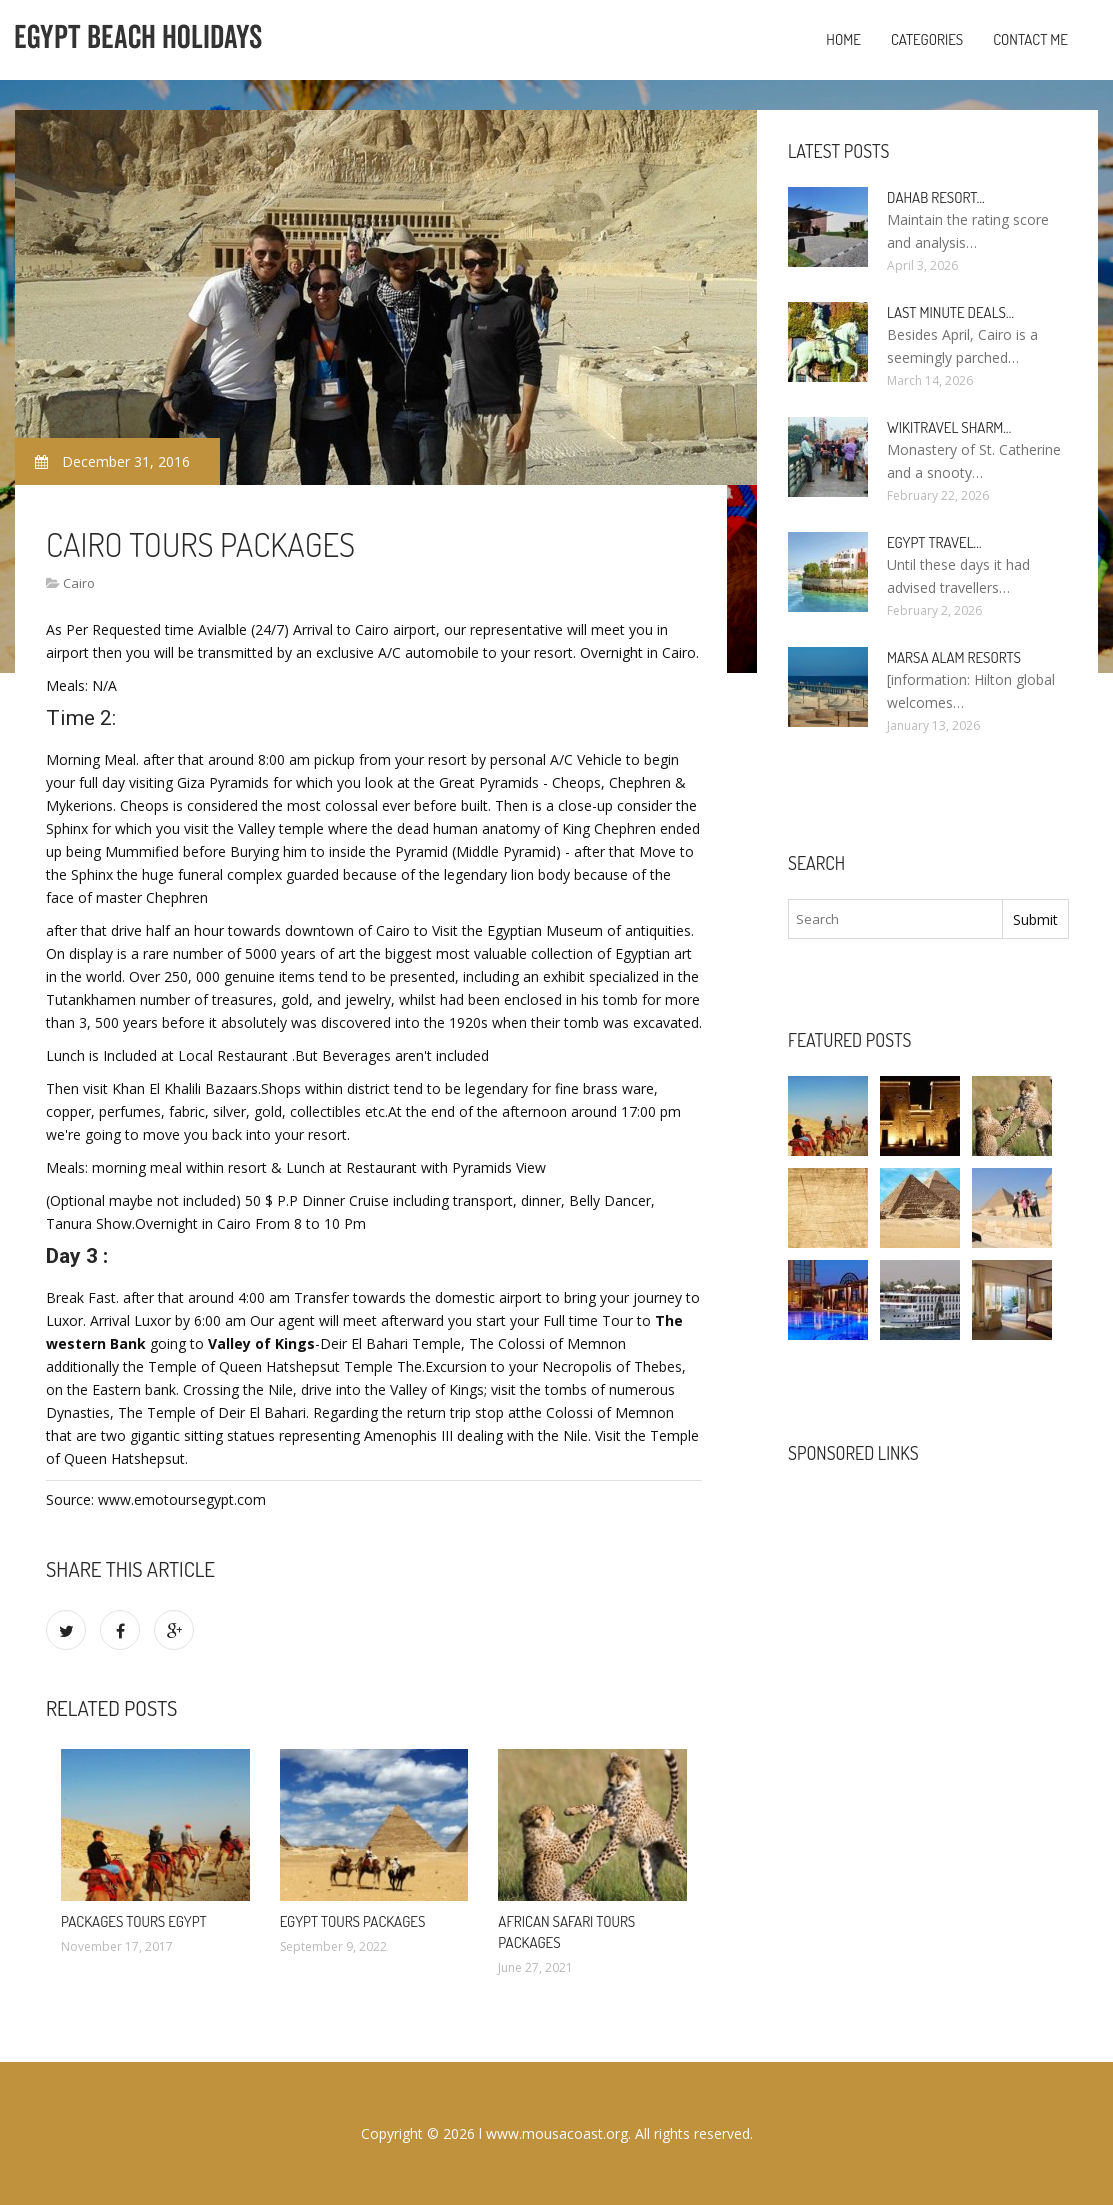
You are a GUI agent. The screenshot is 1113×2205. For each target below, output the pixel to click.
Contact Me (1030, 39)
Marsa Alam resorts (954, 657)
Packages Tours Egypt (134, 1921)
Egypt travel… (934, 542)
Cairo (79, 583)
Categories (927, 39)
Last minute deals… (950, 312)
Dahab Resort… (936, 197)
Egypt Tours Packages (353, 1921)
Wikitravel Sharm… (949, 427)
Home (843, 39)
